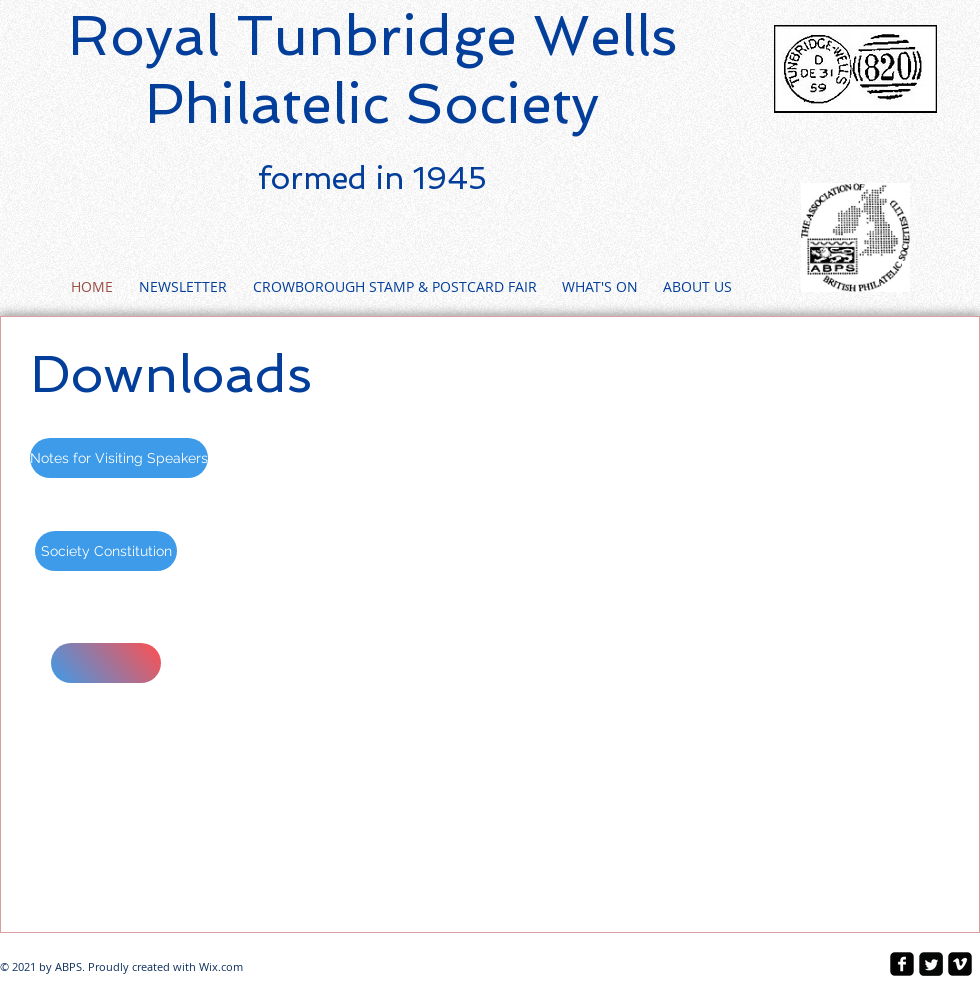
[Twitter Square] (931, 964)
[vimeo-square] (960, 964)
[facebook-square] (902, 964)
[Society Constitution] (106, 551)
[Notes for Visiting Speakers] (119, 458)
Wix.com (221, 966)
